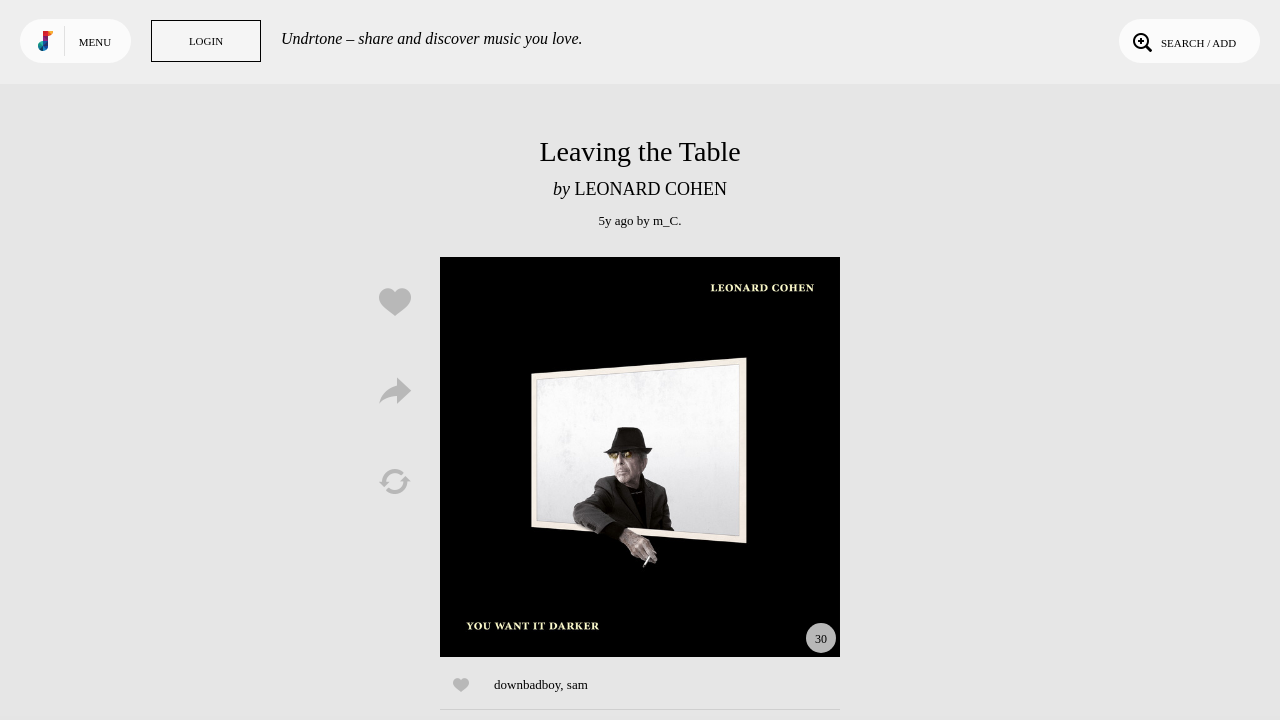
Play (640, 457)
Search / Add (1182, 41)
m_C (665, 220)
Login (206, 41)
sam (577, 684)
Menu (95, 42)
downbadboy (527, 684)
